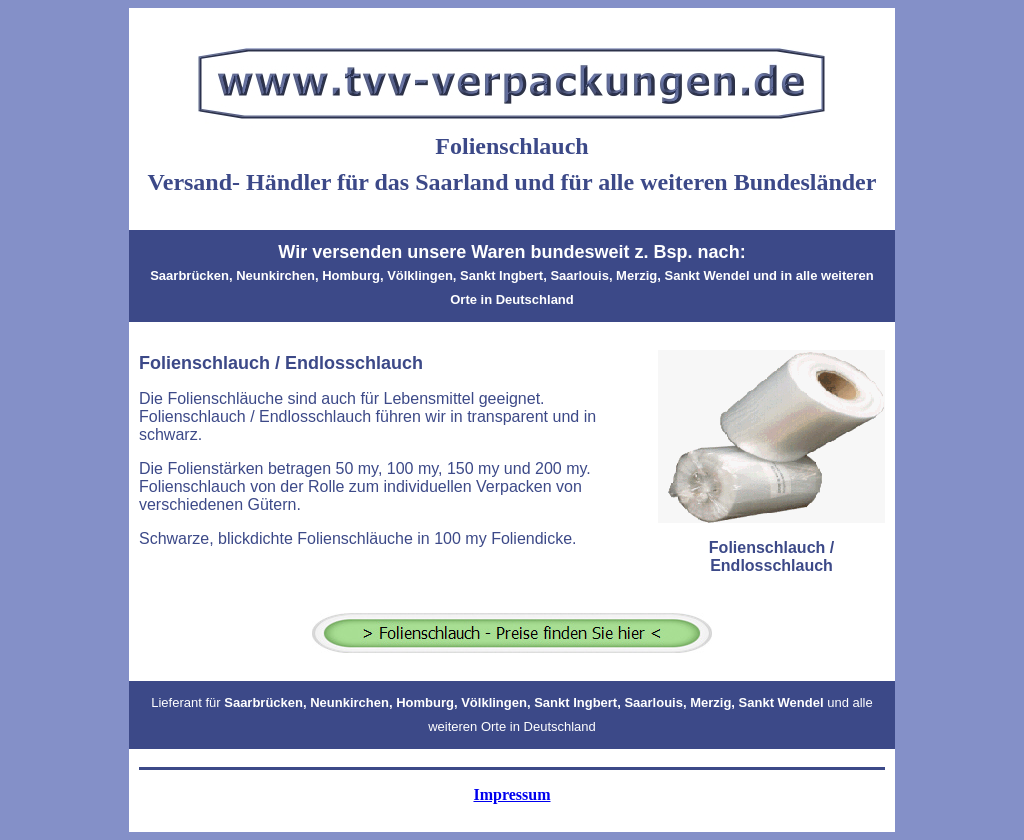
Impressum (511, 794)
